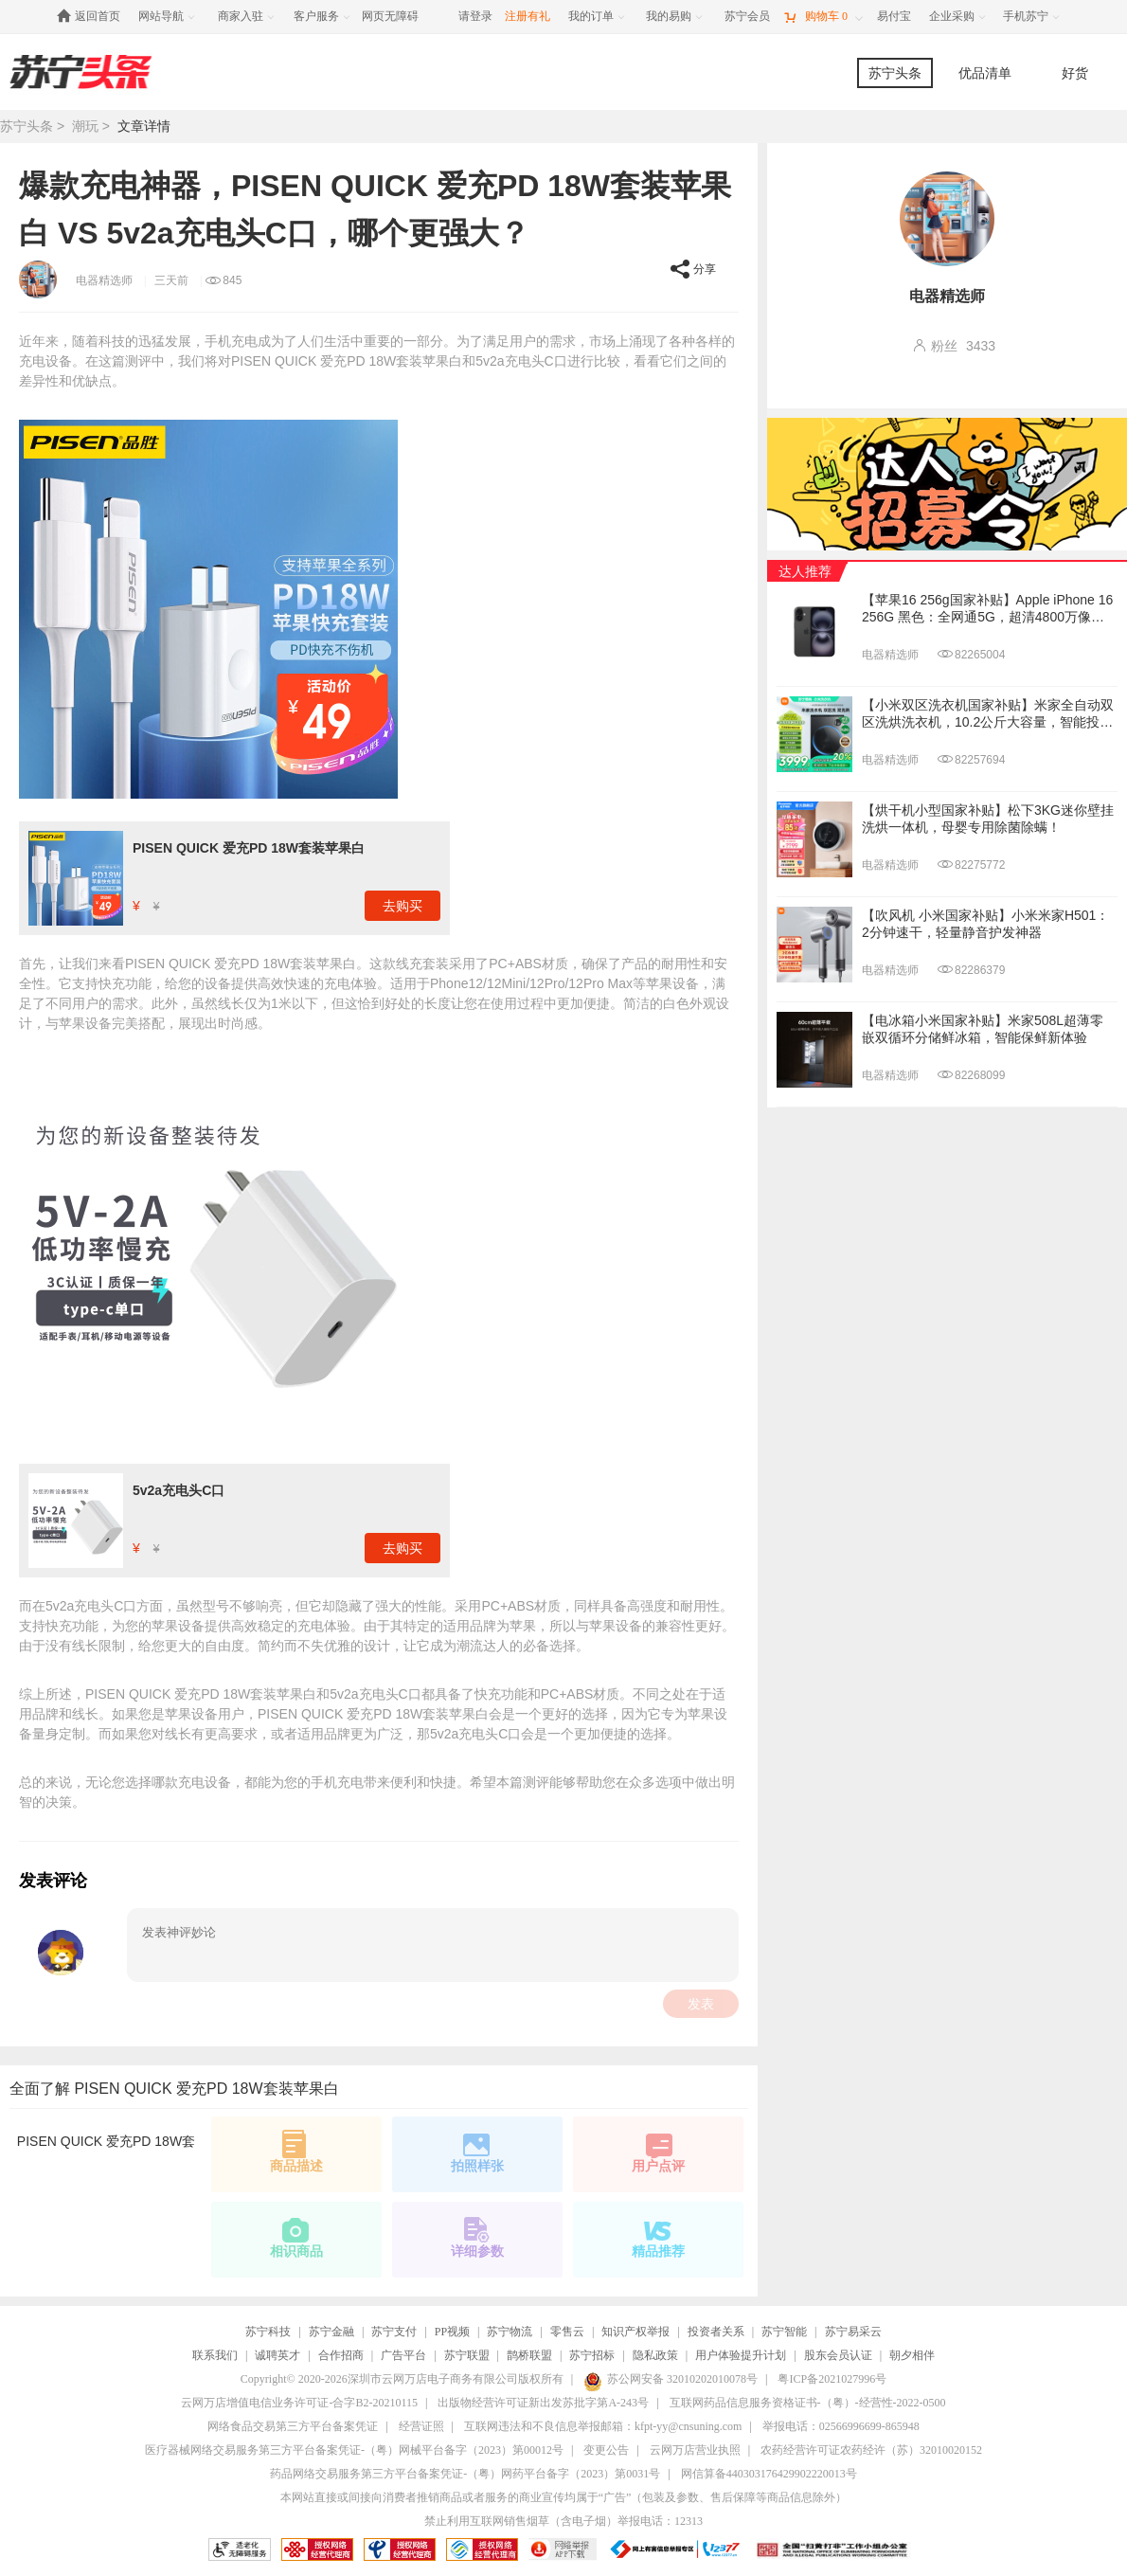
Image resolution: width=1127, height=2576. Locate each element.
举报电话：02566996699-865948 (841, 2426)
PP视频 (452, 2331)
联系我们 (215, 2355)
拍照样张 (477, 2151)
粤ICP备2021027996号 (832, 2379)
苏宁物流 (509, 2331)
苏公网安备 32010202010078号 (670, 2379)
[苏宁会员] (747, 16)
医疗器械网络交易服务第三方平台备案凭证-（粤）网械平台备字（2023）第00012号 (354, 2450)
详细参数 (477, 2237)
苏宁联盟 (467, 2355)
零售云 (567, 2331)
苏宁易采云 (853, 2331)
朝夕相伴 (912, 2355)
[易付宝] (894, 16)
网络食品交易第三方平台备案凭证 (292, 2426)
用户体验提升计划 (740, 2355)
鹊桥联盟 (529, 2355)
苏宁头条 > (36, 126)
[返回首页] (93, 16)
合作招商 (341, 2355)
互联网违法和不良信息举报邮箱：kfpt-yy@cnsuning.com (603, 2426)
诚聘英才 (277, 2355)
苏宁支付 (394, 2331)
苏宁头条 (894, 73)
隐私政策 (655, 2355)
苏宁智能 (784, 2331)
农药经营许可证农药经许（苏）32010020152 (871, 2450)
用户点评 (658, 2151)
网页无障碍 (390, 16)
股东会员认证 (838, 2355)
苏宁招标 (592, 2355)
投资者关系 (716, 2331)
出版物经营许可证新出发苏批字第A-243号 (543, 2402)
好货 (1075, 73)
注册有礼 (527, 16)
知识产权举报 (635, 2331)
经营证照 (421, 2426)
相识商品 (296, 2237)
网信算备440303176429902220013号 (769, 2473)
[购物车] (823, 16)
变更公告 (606, 2450)
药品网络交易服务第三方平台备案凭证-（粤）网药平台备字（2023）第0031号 (465, 2473)
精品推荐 (658, 2237)
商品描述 (296, 2151)
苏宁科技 (268, 2331)
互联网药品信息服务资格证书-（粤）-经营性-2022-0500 (808, 2402)
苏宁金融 (331, 2331)
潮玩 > (93, 126)
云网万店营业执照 (695, 2450)
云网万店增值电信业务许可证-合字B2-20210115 (299, 2402)
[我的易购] (675, 16)
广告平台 (403, 2355)
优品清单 (984, 73)
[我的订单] (598, 16)
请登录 (475, 16)
